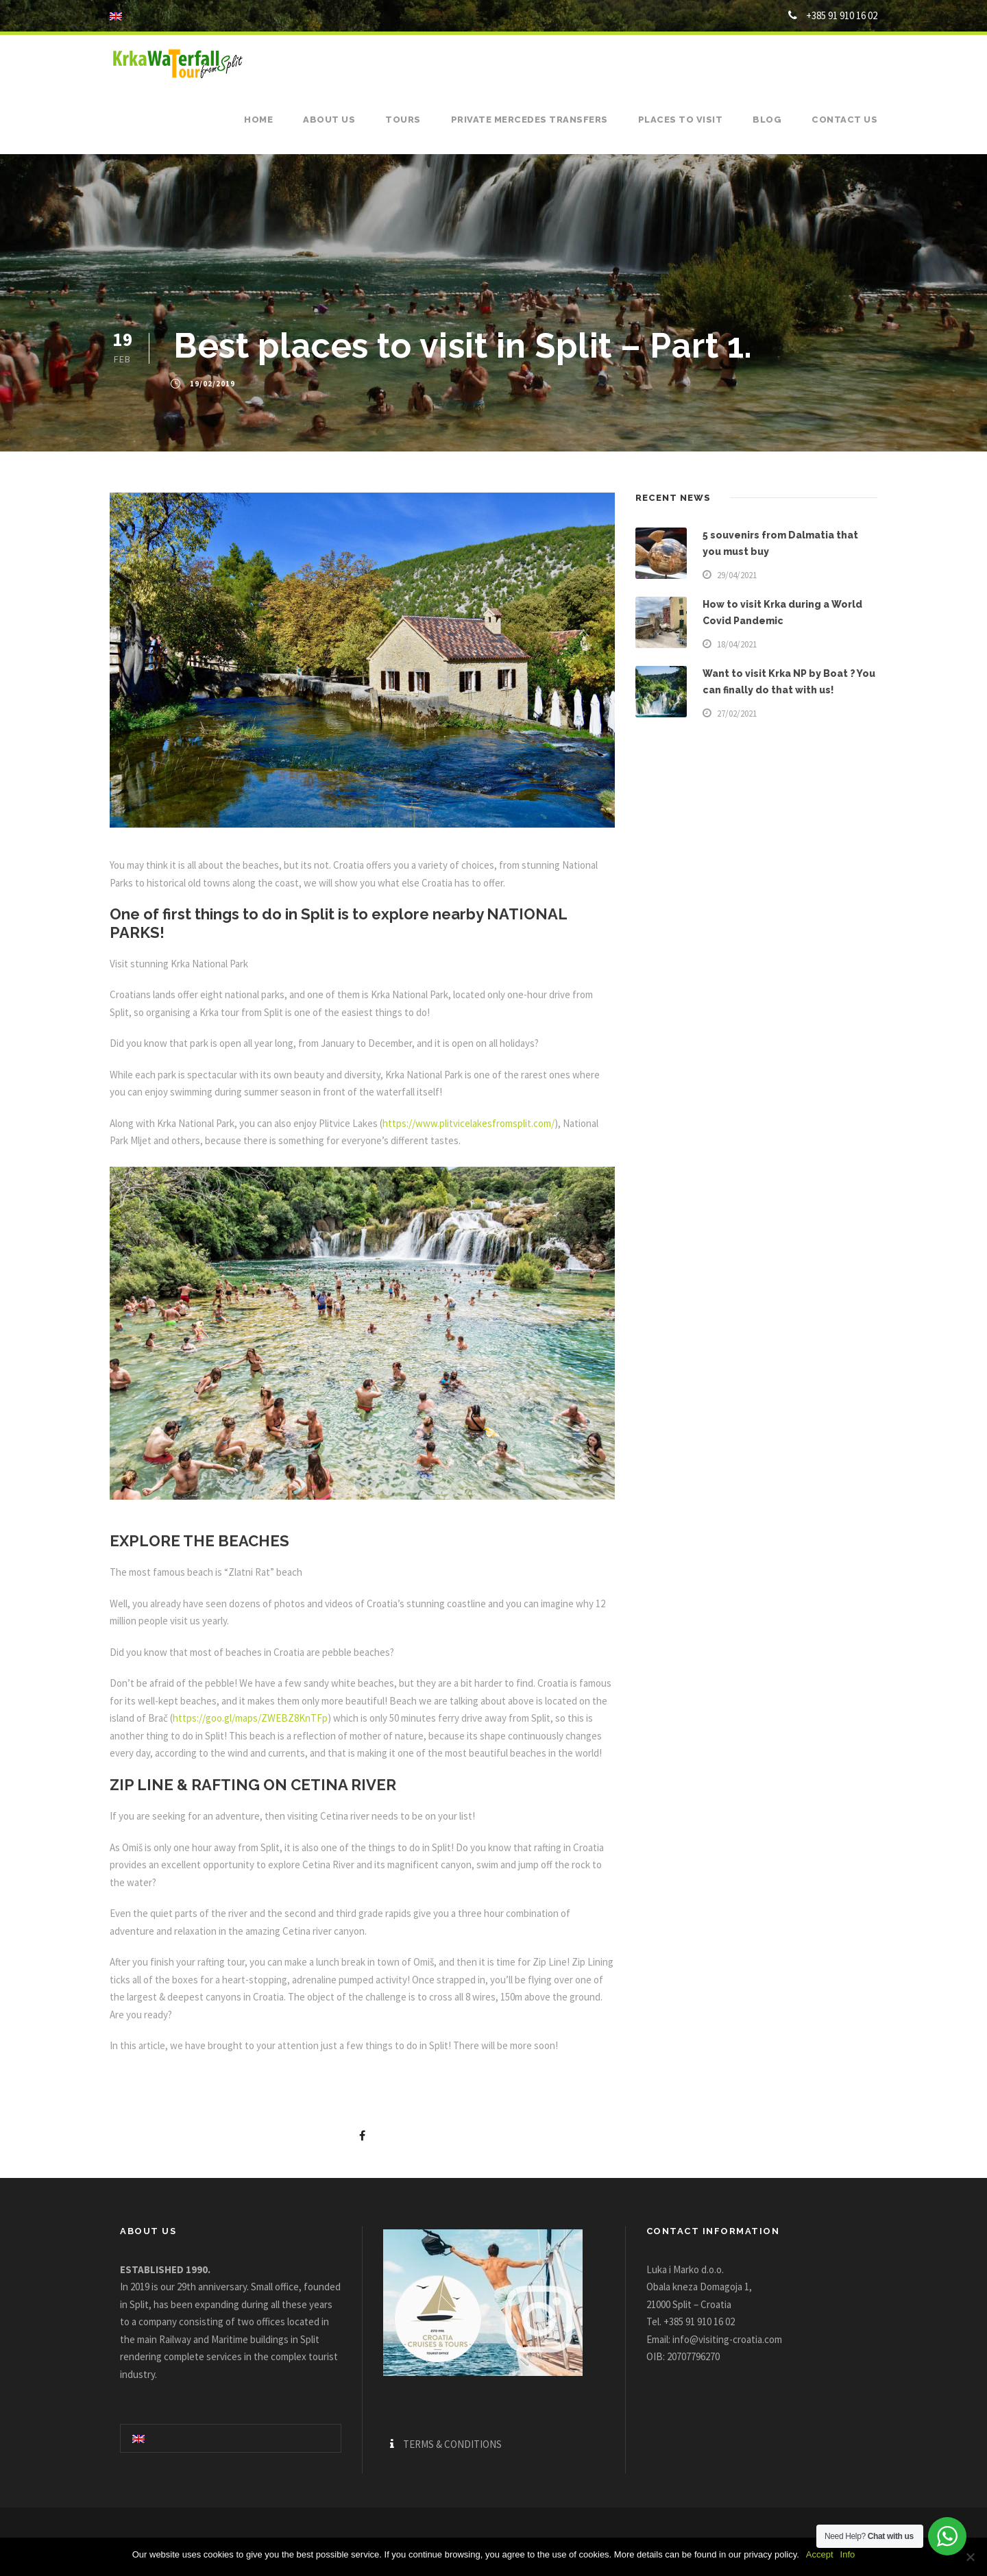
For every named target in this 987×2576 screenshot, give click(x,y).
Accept (819, 2554)
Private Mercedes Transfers (529, 119)
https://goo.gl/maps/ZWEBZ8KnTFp (250, 1717)
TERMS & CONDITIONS (452, 2444)
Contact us (844, 119)
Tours (403, 119)
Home (258, 119)
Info (847, 2554)
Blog (767, 119)
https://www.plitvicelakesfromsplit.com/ (468, 1123)
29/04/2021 (737, 575)
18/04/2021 (737, 644)
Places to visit (680, 119)
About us (329, 119)
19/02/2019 (212, 383)
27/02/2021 (737, 713)
